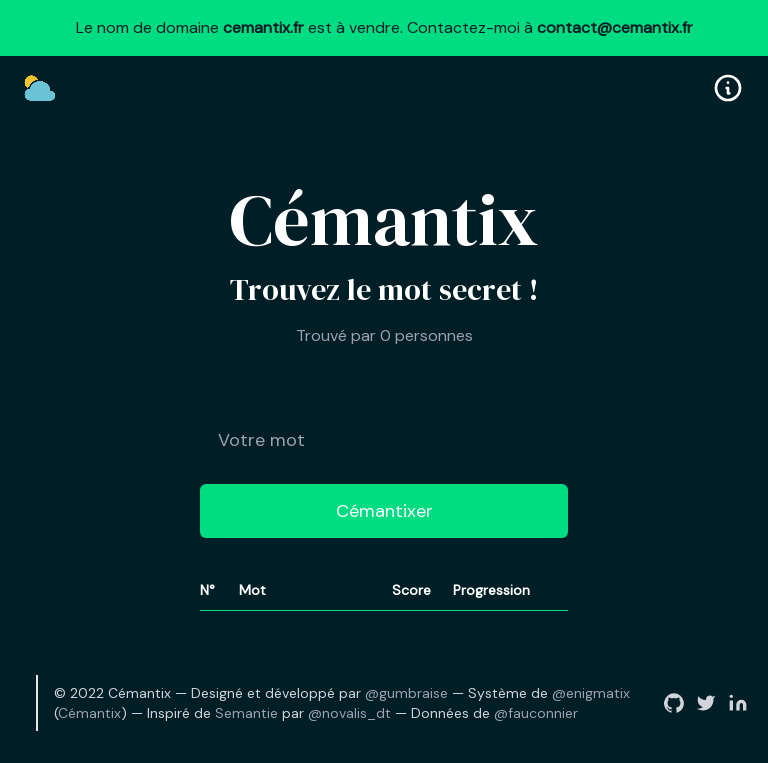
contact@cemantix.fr (615, 27)
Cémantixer (384, 511)
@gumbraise (406, 693)
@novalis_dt (349, 713)
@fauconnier (536, 713)
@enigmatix (591, 693)
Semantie (246, 713)
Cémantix (89, 713)
